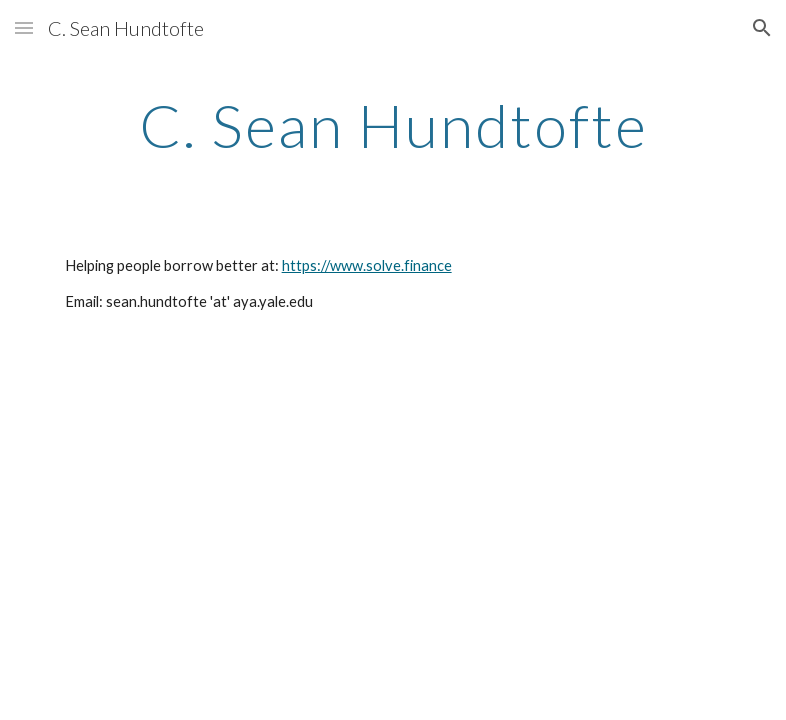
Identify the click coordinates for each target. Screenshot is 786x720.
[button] (24, 27)
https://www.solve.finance (367, 265)
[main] (393, 125)
